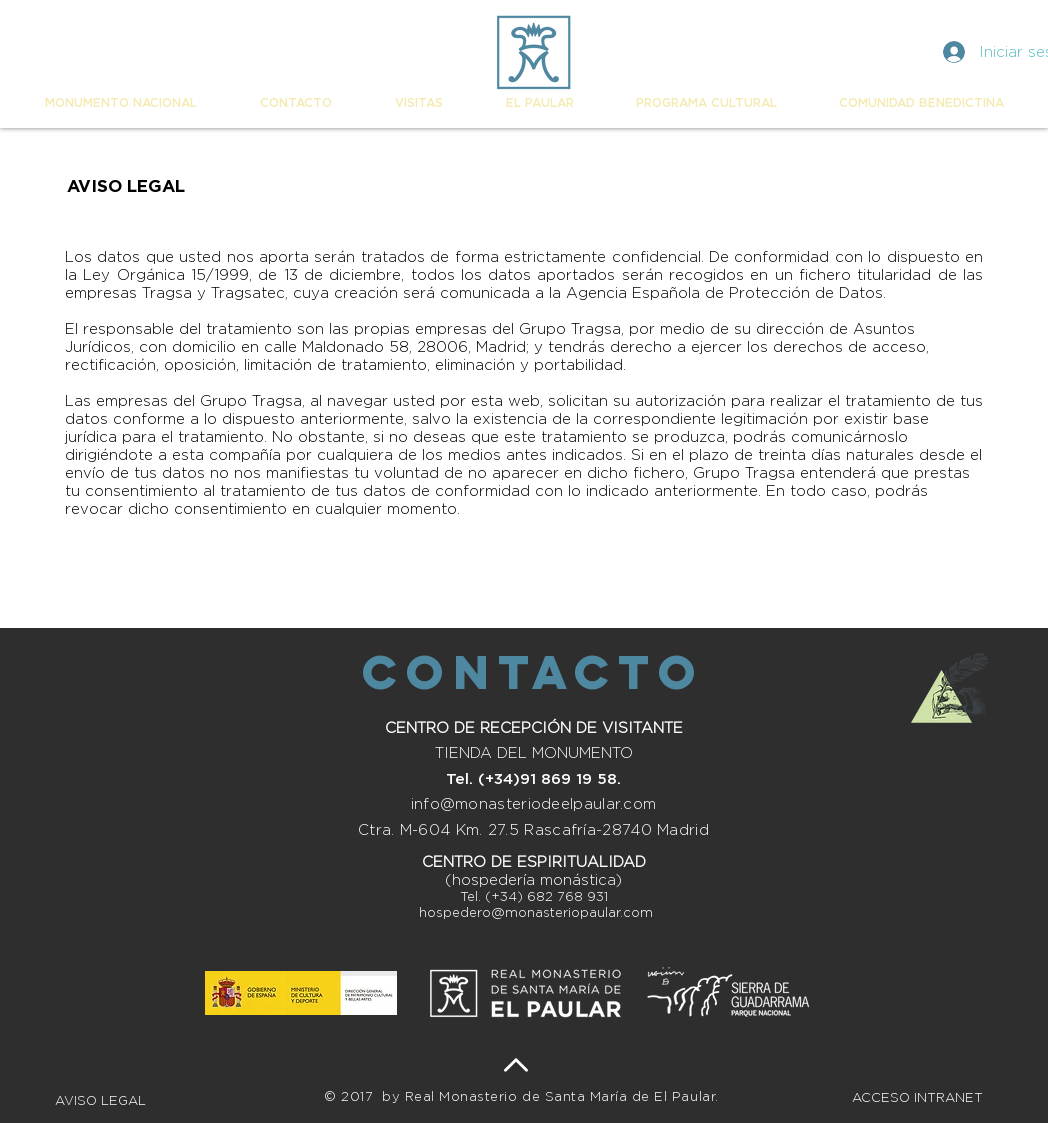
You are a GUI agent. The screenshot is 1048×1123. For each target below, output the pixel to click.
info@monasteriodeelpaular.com (534, 804)
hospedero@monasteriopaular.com (536, 913)
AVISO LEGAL (102, 1101)
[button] (120, 103)
